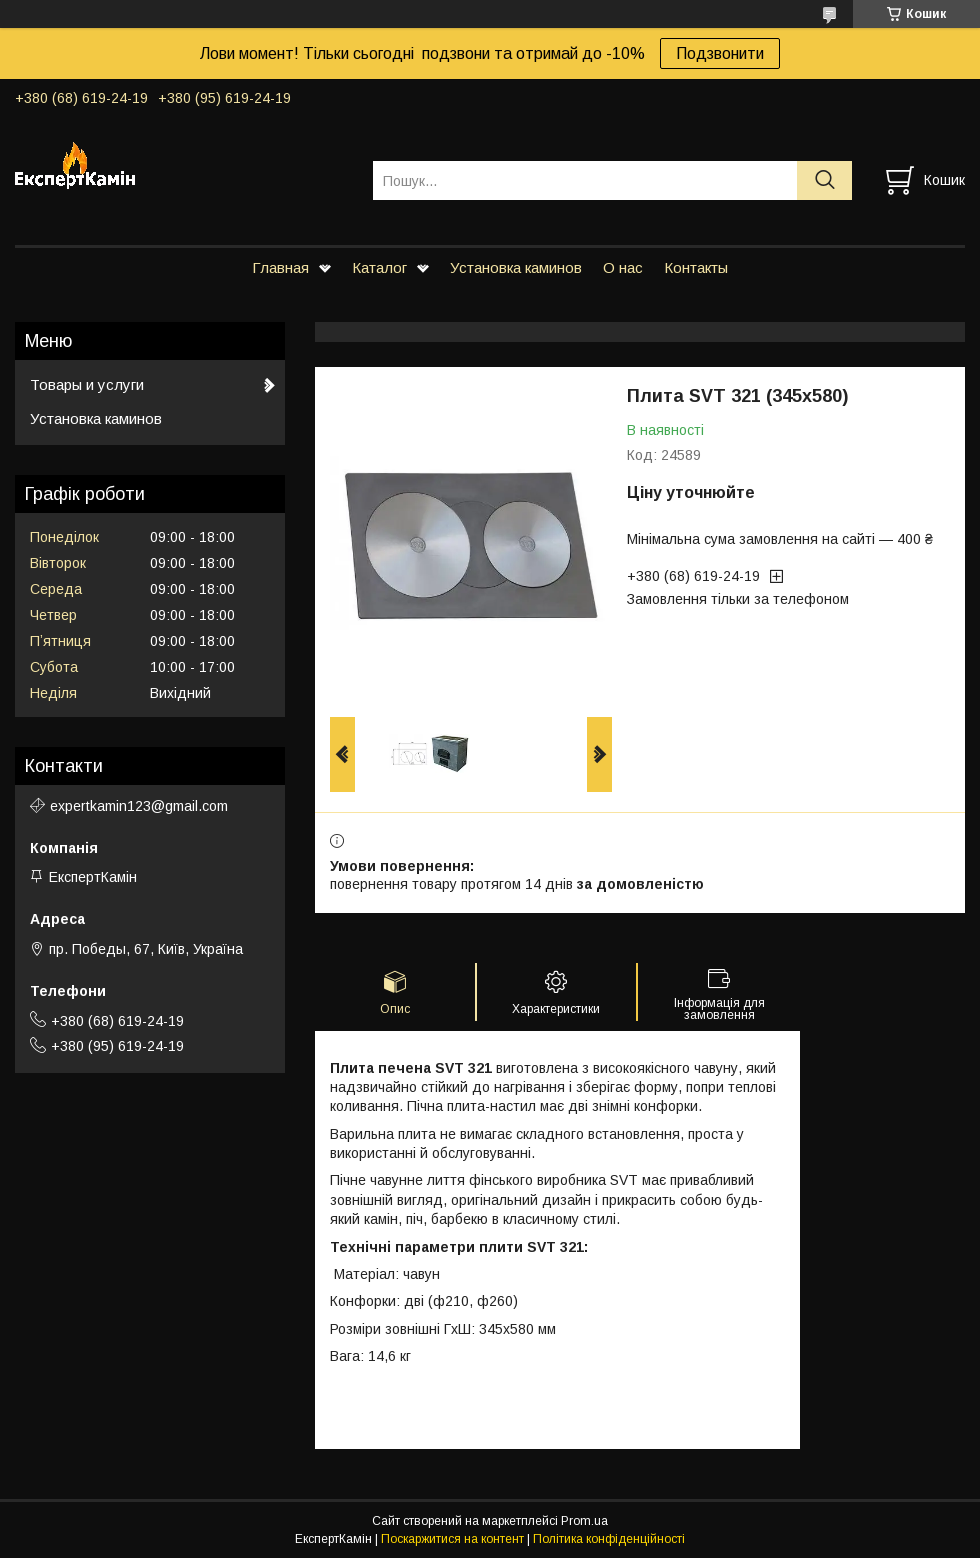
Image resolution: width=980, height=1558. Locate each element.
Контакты (696, 267)
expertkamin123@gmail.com (139, 806)
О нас (623, 267)
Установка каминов (516, 267)
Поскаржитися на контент (452, 1539)
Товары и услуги (87, 384)
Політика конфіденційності (609, 1539)
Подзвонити (720, 53)
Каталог (379, 267)
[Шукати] (824, 180)
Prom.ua (584, 1521)
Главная (280, 267)
